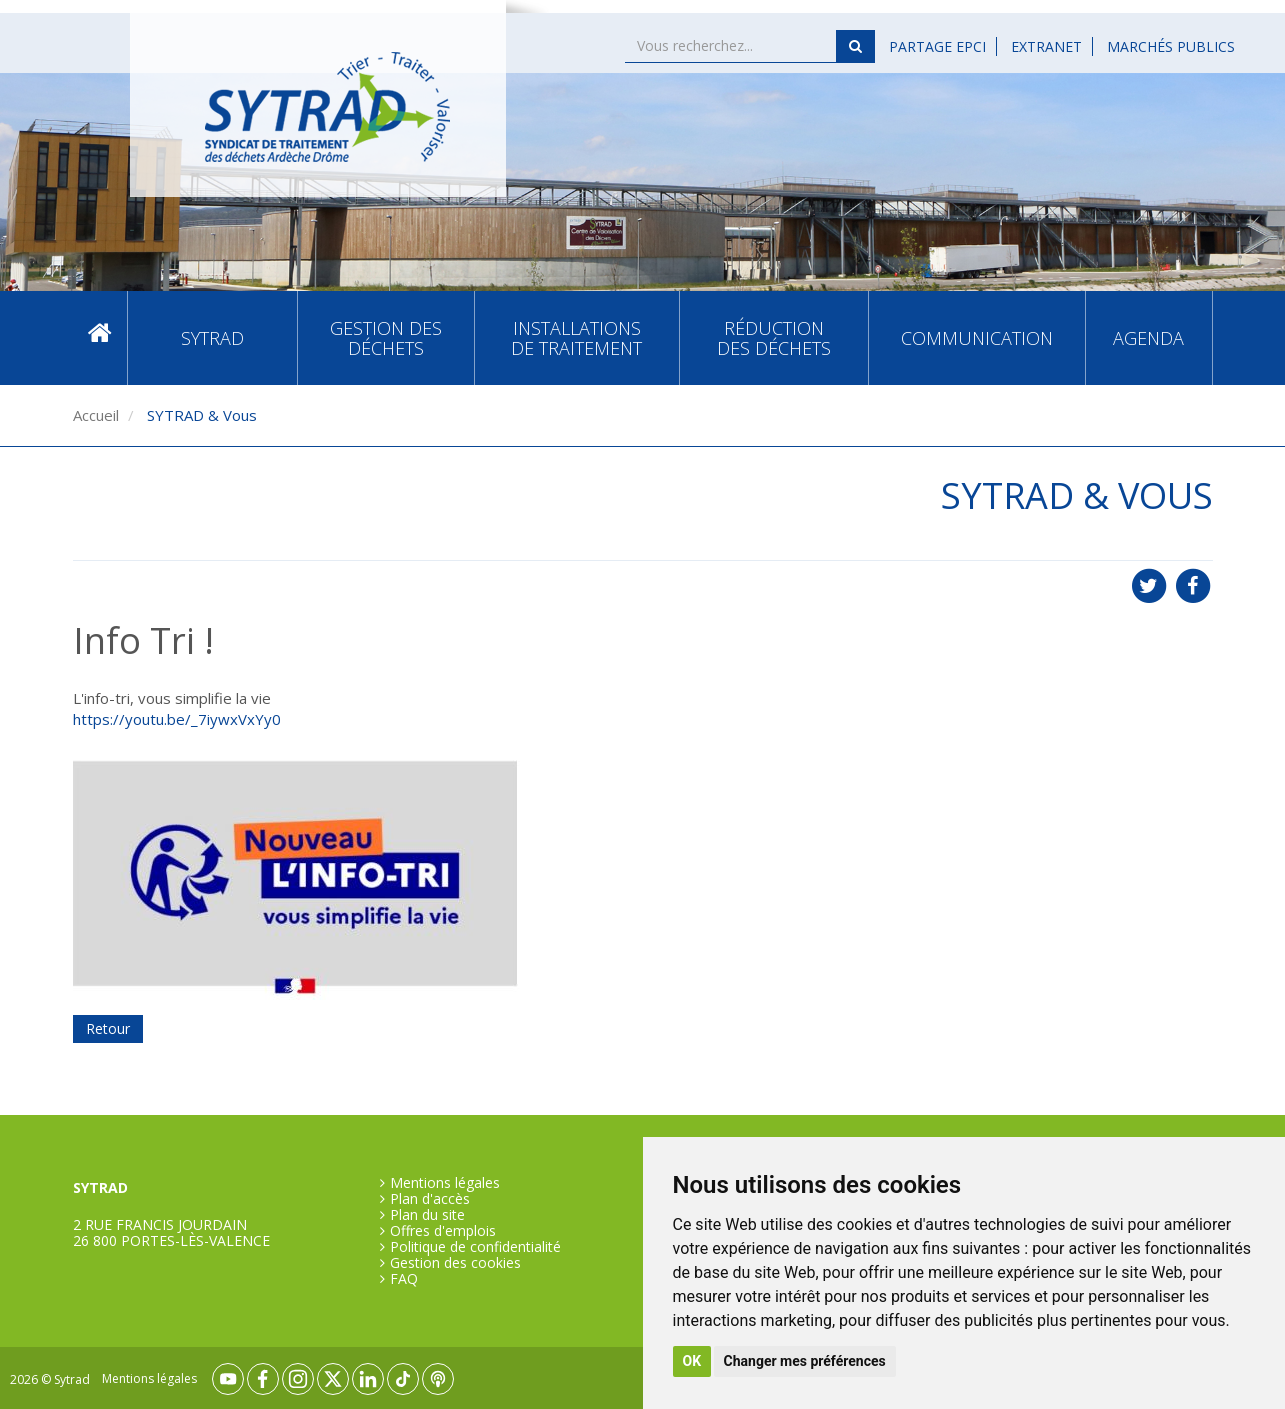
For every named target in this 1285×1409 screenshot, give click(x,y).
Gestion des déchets (386, 338)
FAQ (404, 1279)
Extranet (1046, 46)
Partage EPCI (937, 46)
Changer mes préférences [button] (805, 1361)
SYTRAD (212, 338)
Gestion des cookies (455, 1263)
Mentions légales (445, 1183)
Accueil (100, 337)
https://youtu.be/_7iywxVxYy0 (177, 719)
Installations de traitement (576, 338)
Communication (977, 338)
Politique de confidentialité (475, 1247)
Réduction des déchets (774, 338)
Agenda (1148, 338)
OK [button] (692, 1361)
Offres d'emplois (443, 1231)
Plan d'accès (430, 1199)
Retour (108, 1028)
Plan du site (427, 1215)
